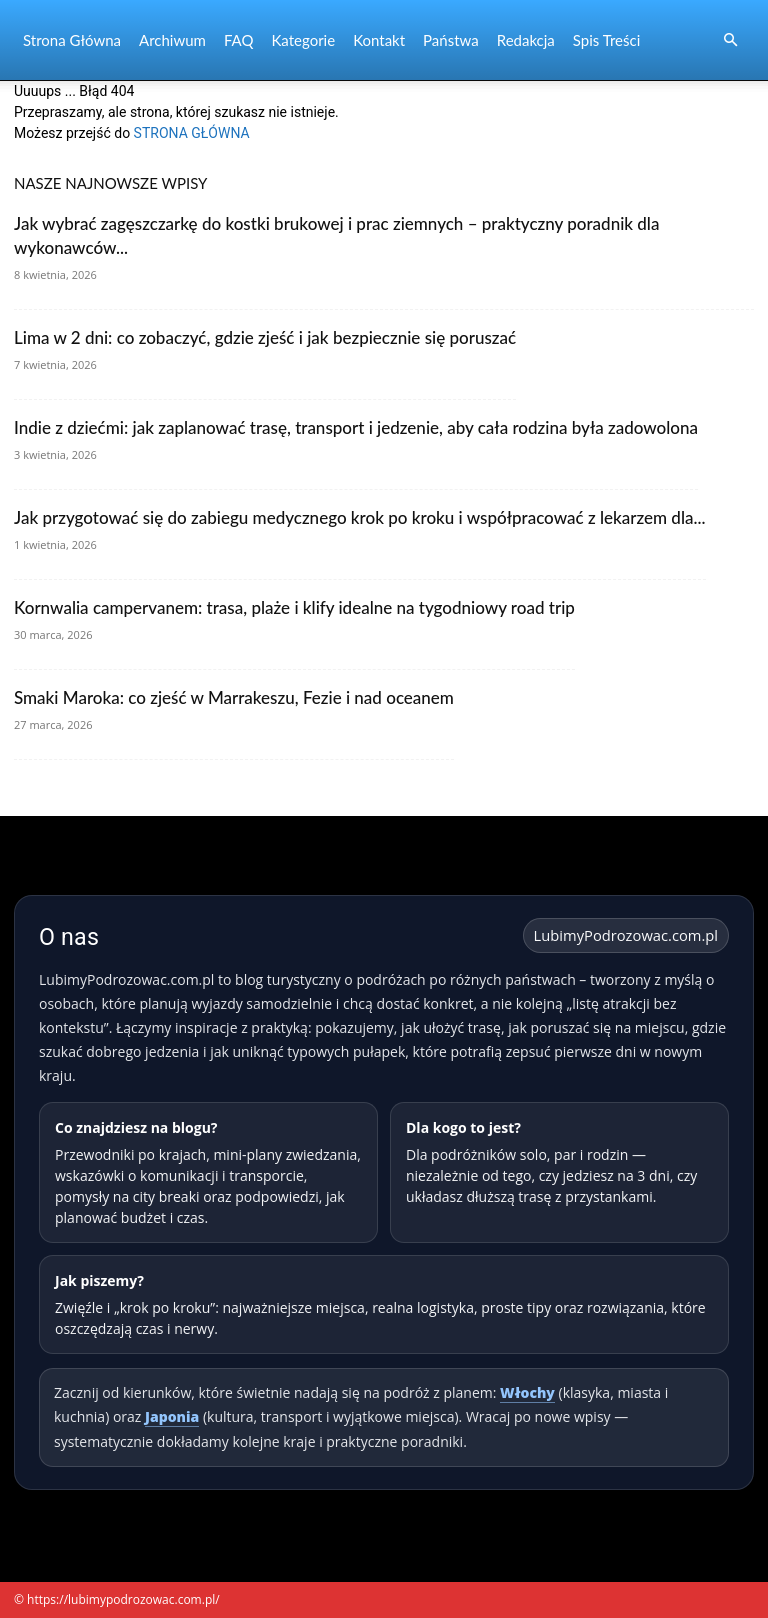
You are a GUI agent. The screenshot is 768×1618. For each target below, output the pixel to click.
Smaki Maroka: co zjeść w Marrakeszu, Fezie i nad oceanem (234, 697)
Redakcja (526, 40)
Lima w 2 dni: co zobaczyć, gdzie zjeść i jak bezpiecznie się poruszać (265, 337)
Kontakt (379, 40)
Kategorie (303, 40)
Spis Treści (606, 40)
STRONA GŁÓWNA (192, 133)
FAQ (239, 40)
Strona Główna (72, 40)
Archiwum (172, 40)
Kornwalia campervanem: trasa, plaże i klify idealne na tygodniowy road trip (294, 607)
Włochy (527, 1392)
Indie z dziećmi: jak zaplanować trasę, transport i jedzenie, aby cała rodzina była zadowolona (356, 427)
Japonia (172, 1416)
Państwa (451, 40)
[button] (730, 40)
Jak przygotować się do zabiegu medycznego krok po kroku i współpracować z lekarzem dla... (360, 517)
